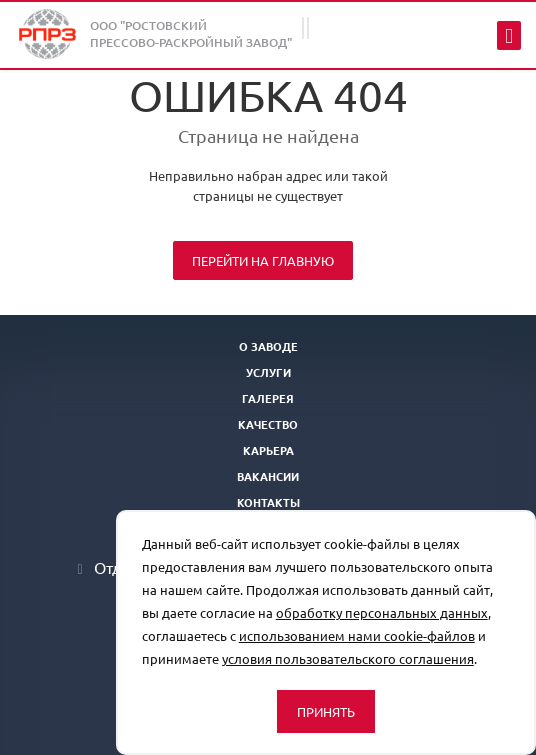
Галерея (268, 398)
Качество (268, 424)
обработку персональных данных (382, 612)
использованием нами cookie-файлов (357, 635)
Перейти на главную (263, 260)
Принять (326, 711)
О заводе (268, 346)
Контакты (268, 502)
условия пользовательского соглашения (348, 658)
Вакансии (268, 476)
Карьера (268, 450)
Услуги (268, 372)
